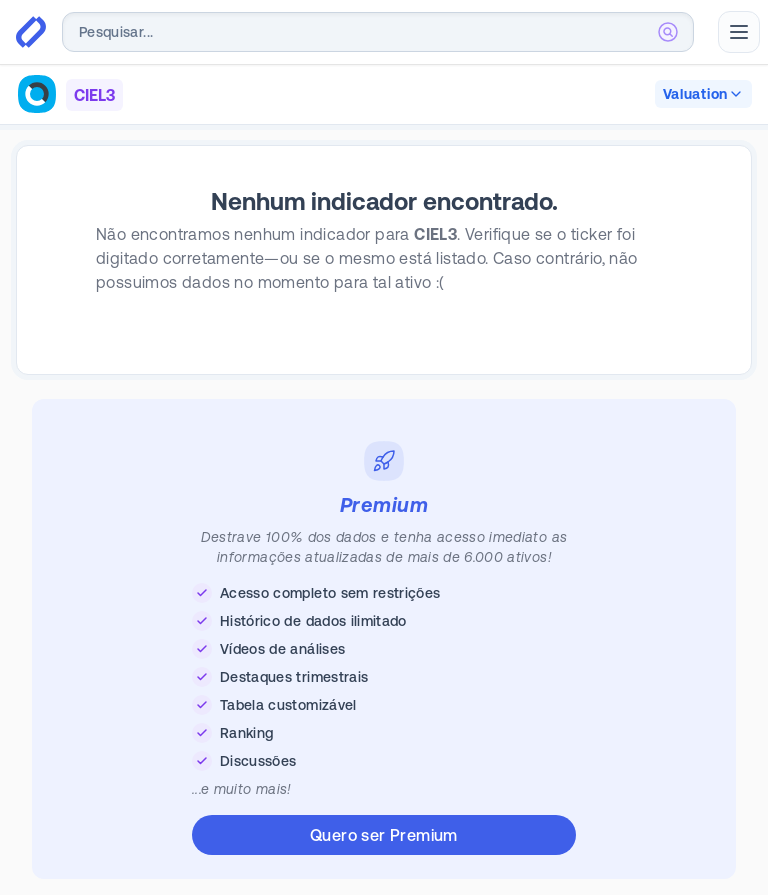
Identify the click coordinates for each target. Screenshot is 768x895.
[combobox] (378, 32)
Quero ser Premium (384, 835)
